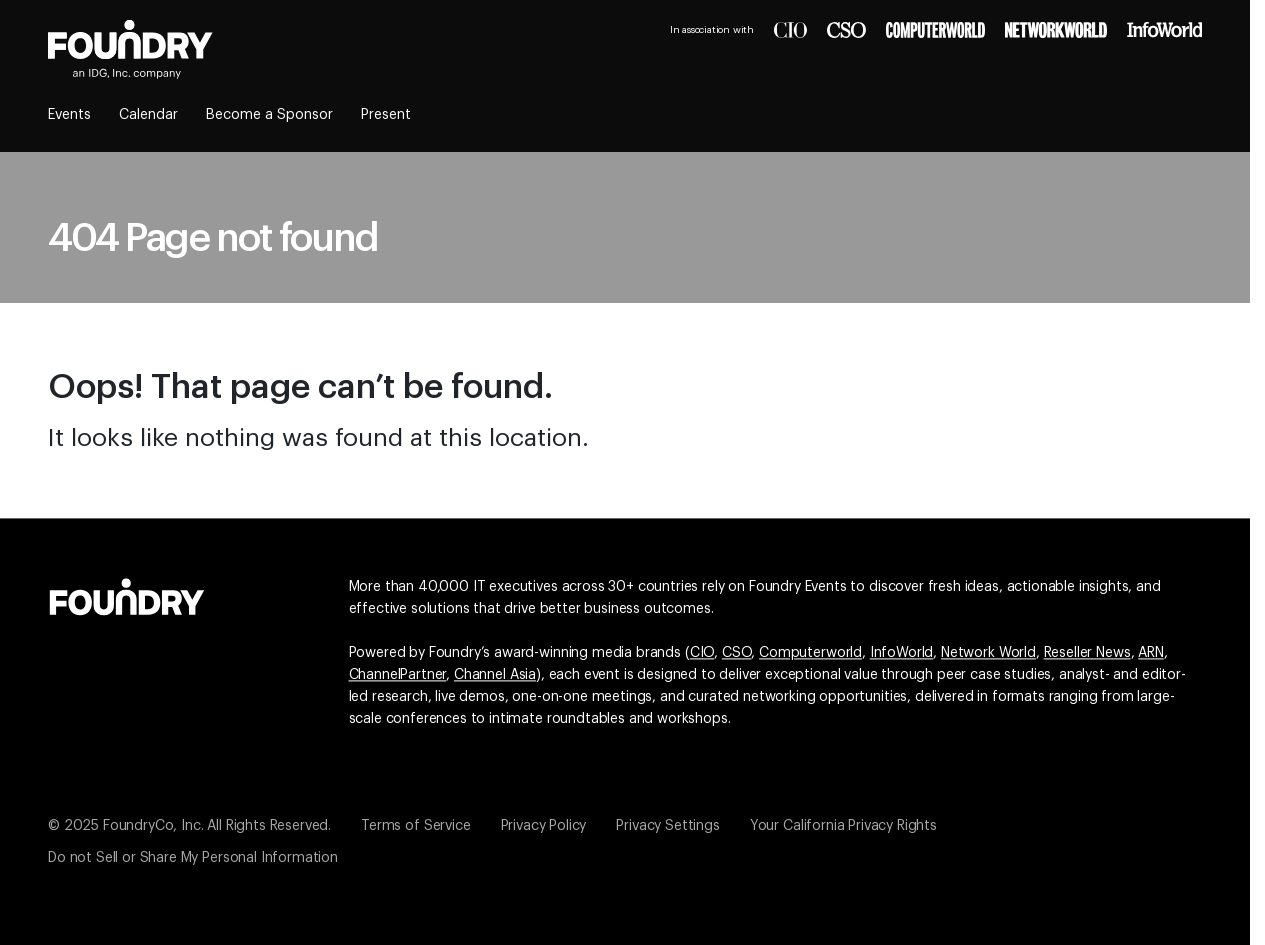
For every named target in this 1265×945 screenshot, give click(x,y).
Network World (988, 653)
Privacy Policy (544, 826)
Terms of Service (415, 826)
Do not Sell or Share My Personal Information (193, 858)
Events (69, 115)
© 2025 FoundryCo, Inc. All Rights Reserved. (189, 826)
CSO (737, 653)
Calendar (148, 115)
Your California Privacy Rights (843, 826)
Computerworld (810, 653)
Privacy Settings (667, 826)
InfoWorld (902, 653)
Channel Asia (495, 675)
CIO (702, 653)
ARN (1151, 653)
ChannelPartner (398, 675)
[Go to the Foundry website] (127, 594)
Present (386, 115)
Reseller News (1087, 653)
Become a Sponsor (269, 115)
